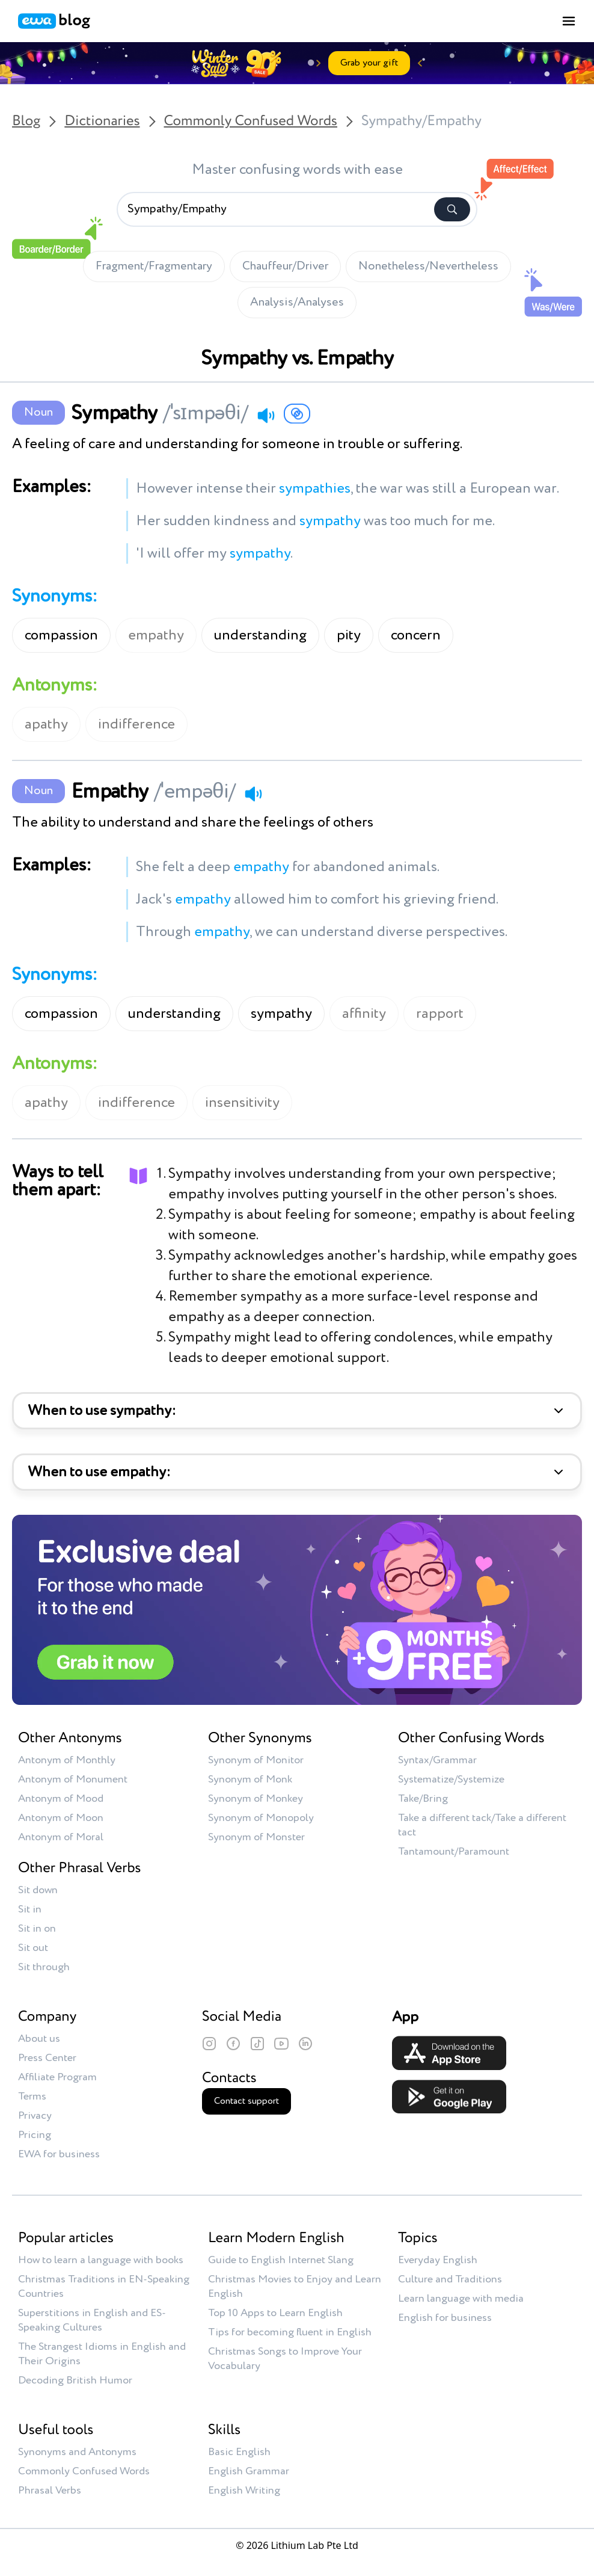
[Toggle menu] (569, 21)
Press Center (47, 2058)
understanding (260, 635)
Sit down (38, 1890)
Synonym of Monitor (256, 1760)
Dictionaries (101, 121)
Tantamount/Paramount (453, 1851)
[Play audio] (266, 415)
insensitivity (242, 1102)
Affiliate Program (57, 2077)
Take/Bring (423, 1798)
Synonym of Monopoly (261, 1818)
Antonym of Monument (72, 1779)
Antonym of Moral (60, 1837)
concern (416, 635)
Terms (32, 2096)
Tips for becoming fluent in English (290, 2332)
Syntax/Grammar (437, 1760)
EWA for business (59, 2154)
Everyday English (437, 2260)
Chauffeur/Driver (285, 266)
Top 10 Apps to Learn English (275, 2313)
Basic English (239, 2452)
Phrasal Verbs (49, 2490)
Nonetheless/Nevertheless (428, 266)
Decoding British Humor (75, 2380)
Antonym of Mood (60, 1798)
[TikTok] (257, 2043)
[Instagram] (209, 2043)
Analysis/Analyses (297, 303)
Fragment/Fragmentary (154, 266)
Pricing (34, 2135)
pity (349, 635)
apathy (46, 724)
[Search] (452, 209)
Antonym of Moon (60, 1818)
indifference (136, 724)
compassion (61, 635)
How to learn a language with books (100, 2260)
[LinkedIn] (305, 2043)
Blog (26, 121)
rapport (440, 1013)
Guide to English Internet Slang (281, 2260)
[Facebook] (233, 2043)
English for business (445, 2318)
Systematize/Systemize (451, 1779)
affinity (364, 1013)
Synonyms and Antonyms (77, 2452)
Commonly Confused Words (250, 121)
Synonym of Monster (256, 1837)
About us (39, 2038)
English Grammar (248, 2471)
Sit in (29, 1909)
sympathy (281, 1013)
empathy (156, 635)
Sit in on (37, 1928)
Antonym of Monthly (66, 1760)
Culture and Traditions (450, 2279)
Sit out (33, 1948)
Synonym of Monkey (255, 1798)
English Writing (244, 2490)
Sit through (44, 1967)
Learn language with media (461, 2298)
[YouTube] (281, 2043)
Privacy (35, 2115)
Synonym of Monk (250, 1779)
